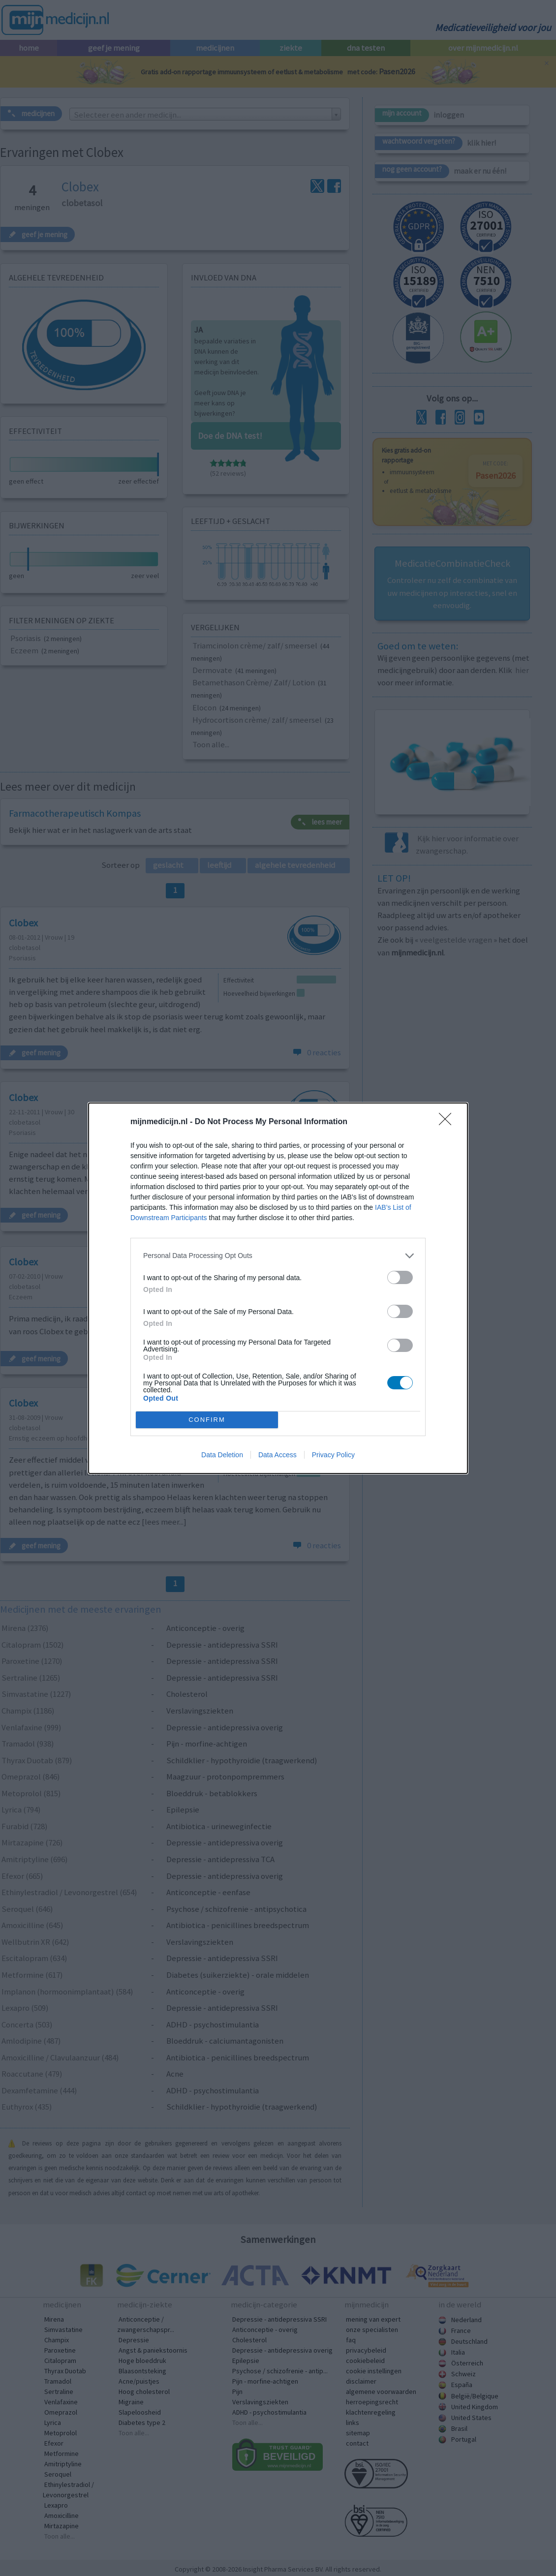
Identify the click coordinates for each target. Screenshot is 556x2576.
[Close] (448, 1122)
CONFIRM (206, 1419)
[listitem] (278, 1256)
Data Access (277, 1455)
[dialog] (278, 1288)
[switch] (400, 1277)
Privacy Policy (333, 1455)
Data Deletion (222, 1455)
